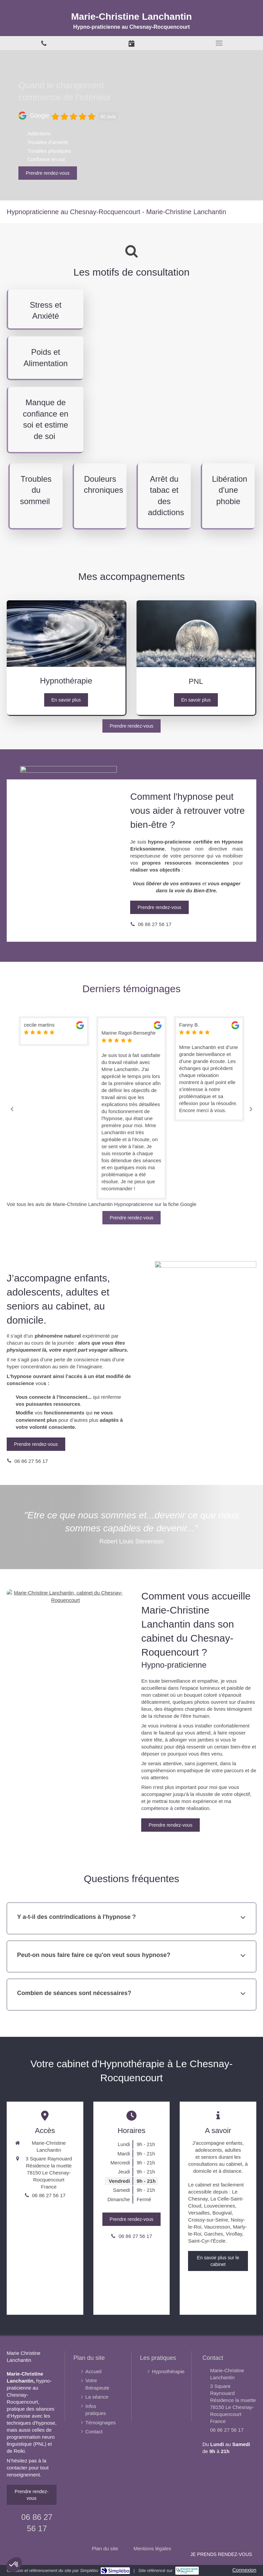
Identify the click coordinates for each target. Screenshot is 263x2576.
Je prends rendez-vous (221, 2554)
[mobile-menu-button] (219, 43)
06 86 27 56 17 (154, 924)
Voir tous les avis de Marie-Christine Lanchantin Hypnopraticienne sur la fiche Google (101, 1204)
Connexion (244, 2570)
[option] (131, 1031)
